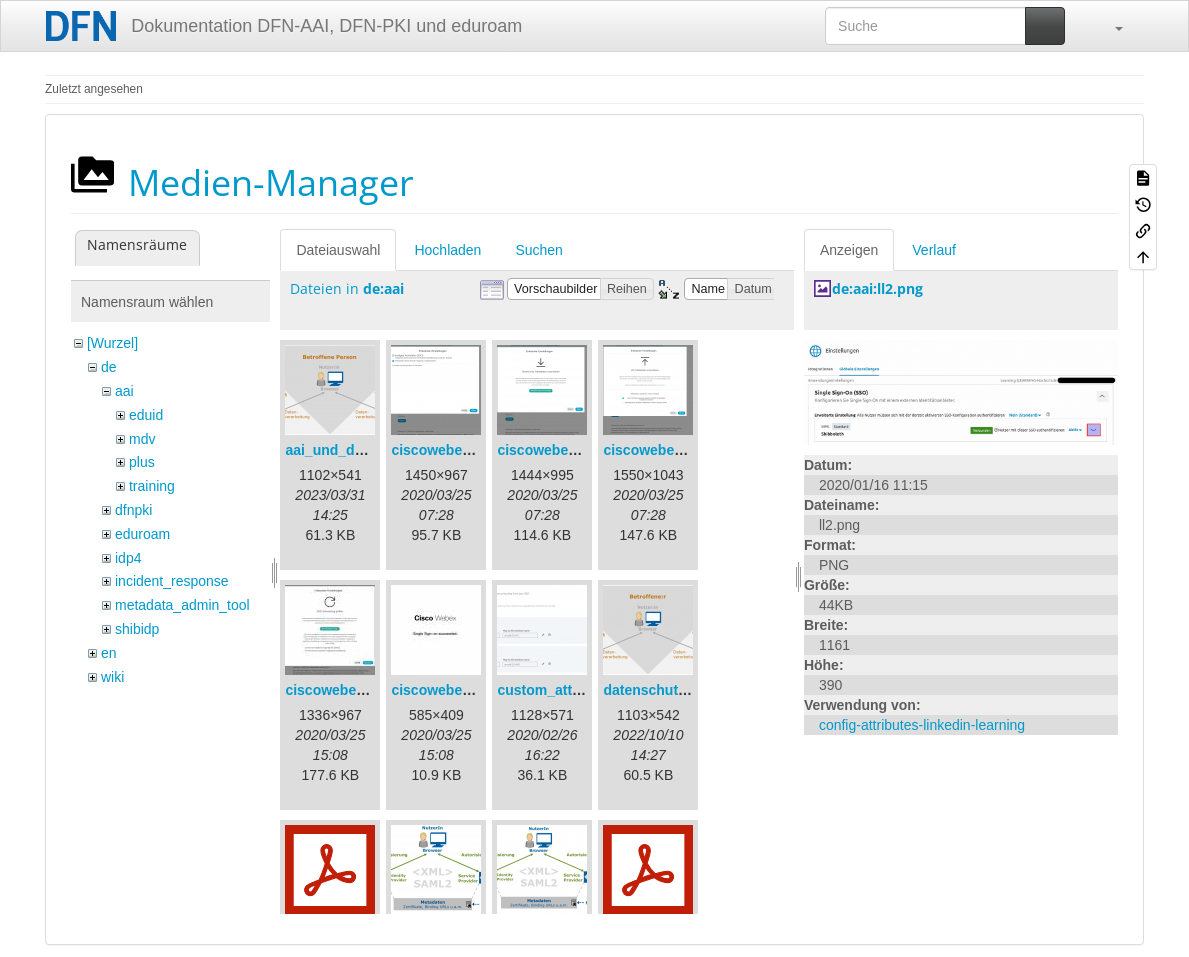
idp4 (128, 558)
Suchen (538, 250)
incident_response (172, 581)
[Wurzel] (112, 343)
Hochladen (447, 250)
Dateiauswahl (338, 250)
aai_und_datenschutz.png (371, 450)
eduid (146, 415)
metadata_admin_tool (182, 605)
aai (124, 391)
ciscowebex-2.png (557, 450)
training (152, 486)
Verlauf (934, 250)
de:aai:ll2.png (877, 288)
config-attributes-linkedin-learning (922, 725)
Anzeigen (849, 250)
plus (142, 462)
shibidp (137, 629)
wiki (112, 677)
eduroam (142, 534)
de (109, 367)
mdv (142, 439)
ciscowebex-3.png (663, 450)
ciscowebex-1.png (451, 450)
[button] (1109, 26)
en (109, 653)
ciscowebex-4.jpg (343, 690)
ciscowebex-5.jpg (449, 690)
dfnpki (133, 510)
